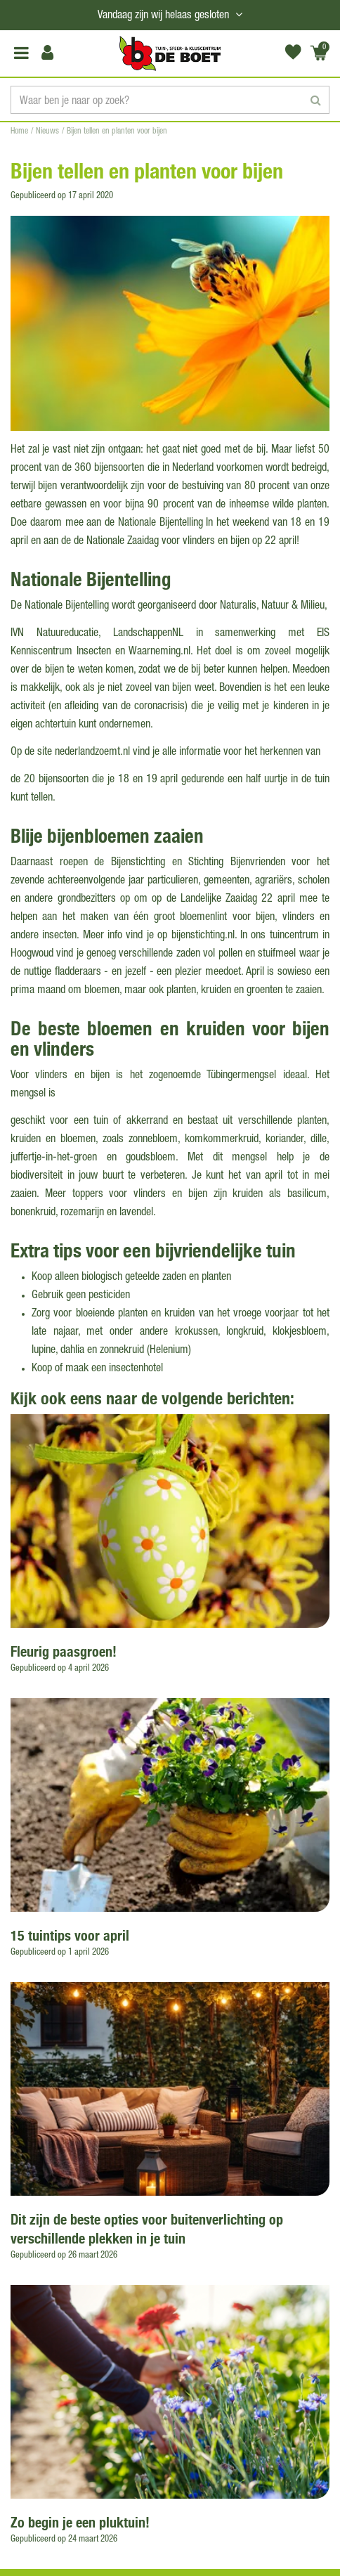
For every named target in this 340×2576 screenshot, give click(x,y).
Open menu (21, 52)
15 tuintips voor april (70, 1935)
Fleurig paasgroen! (64, 1651)
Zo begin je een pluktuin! (80, 2522)
